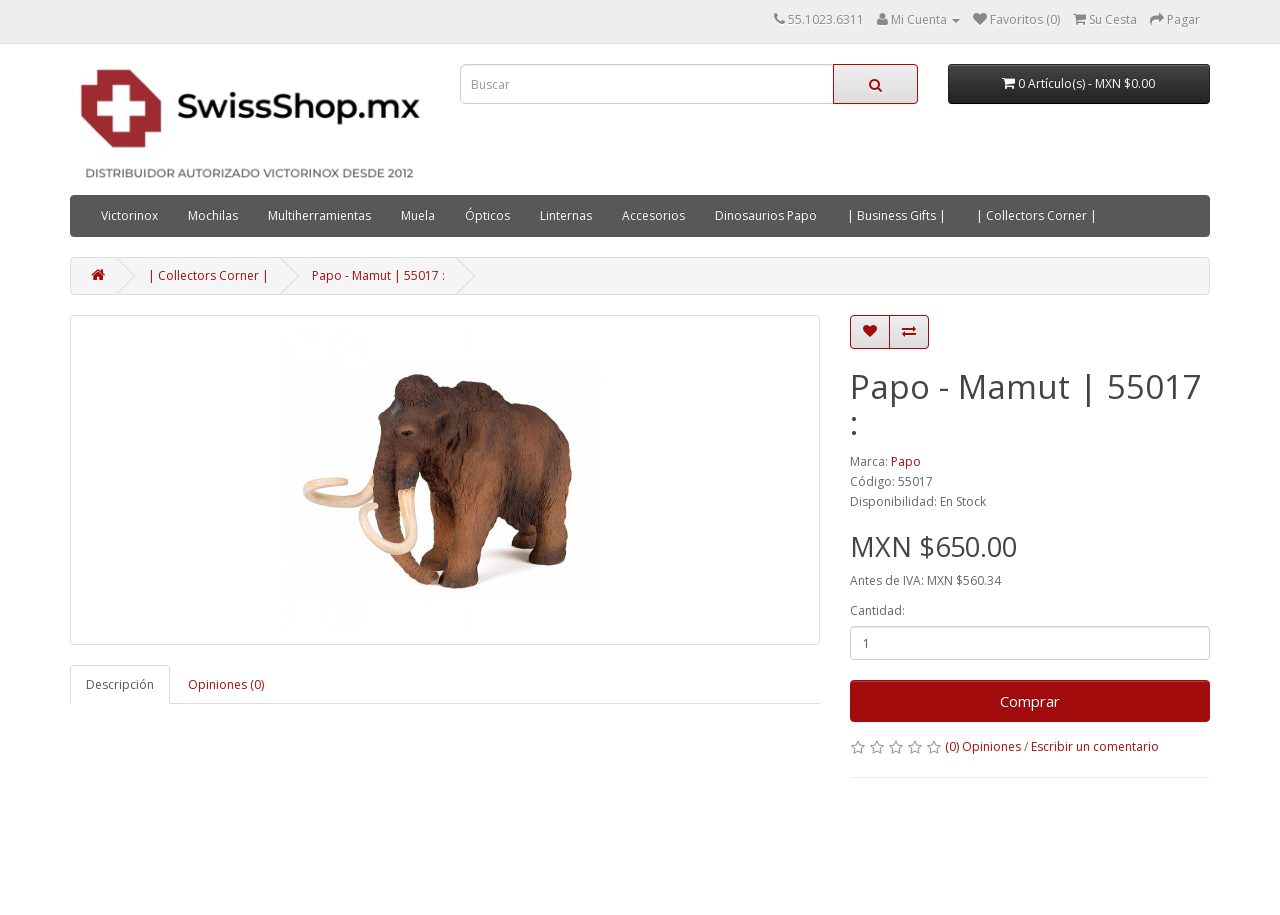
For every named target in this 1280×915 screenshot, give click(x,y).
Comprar (1030, 701)
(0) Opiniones (983, 746)
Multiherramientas (319, 215)
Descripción (120, 684)
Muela (418, 215)
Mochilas (213, 215)
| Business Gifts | (896, 215)
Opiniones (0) (226, 684)
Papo (906, 461)
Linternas (566, 215)
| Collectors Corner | (1036, 215)
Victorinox (129, 215)
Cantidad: (877, 610)
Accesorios (653, 215)
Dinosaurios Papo (766, 215)
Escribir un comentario (1095, 746)
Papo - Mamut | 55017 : (378, 275)
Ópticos (487, 215)
